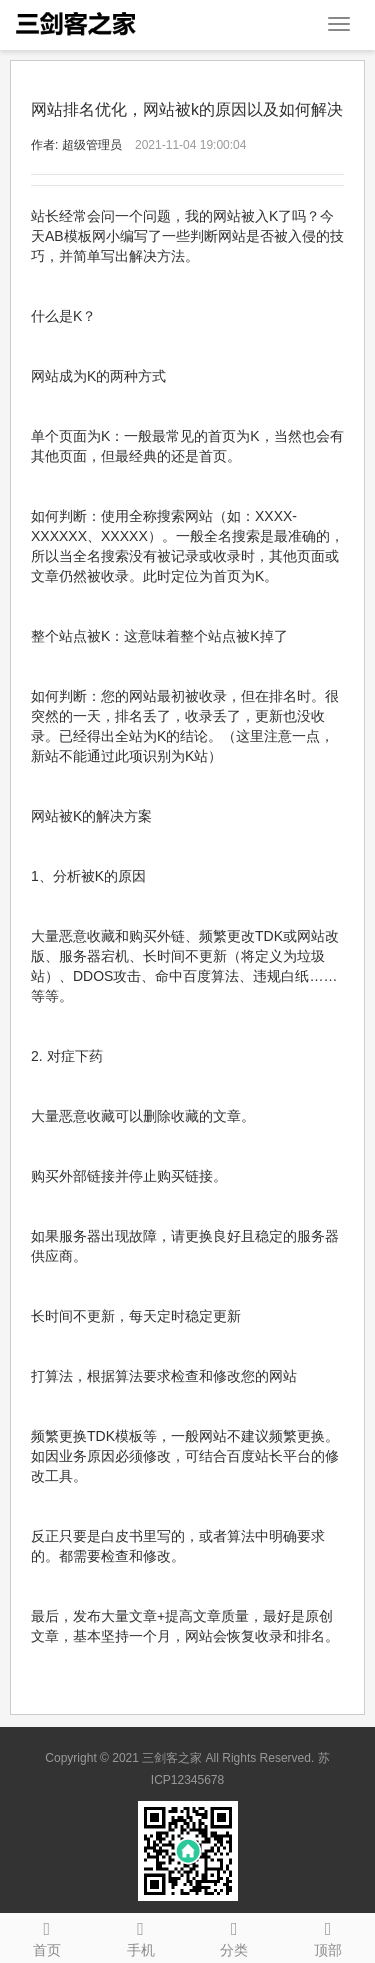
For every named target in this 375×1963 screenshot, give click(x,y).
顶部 (328, 1936)
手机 (141, 1936)
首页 (47, 1936)
